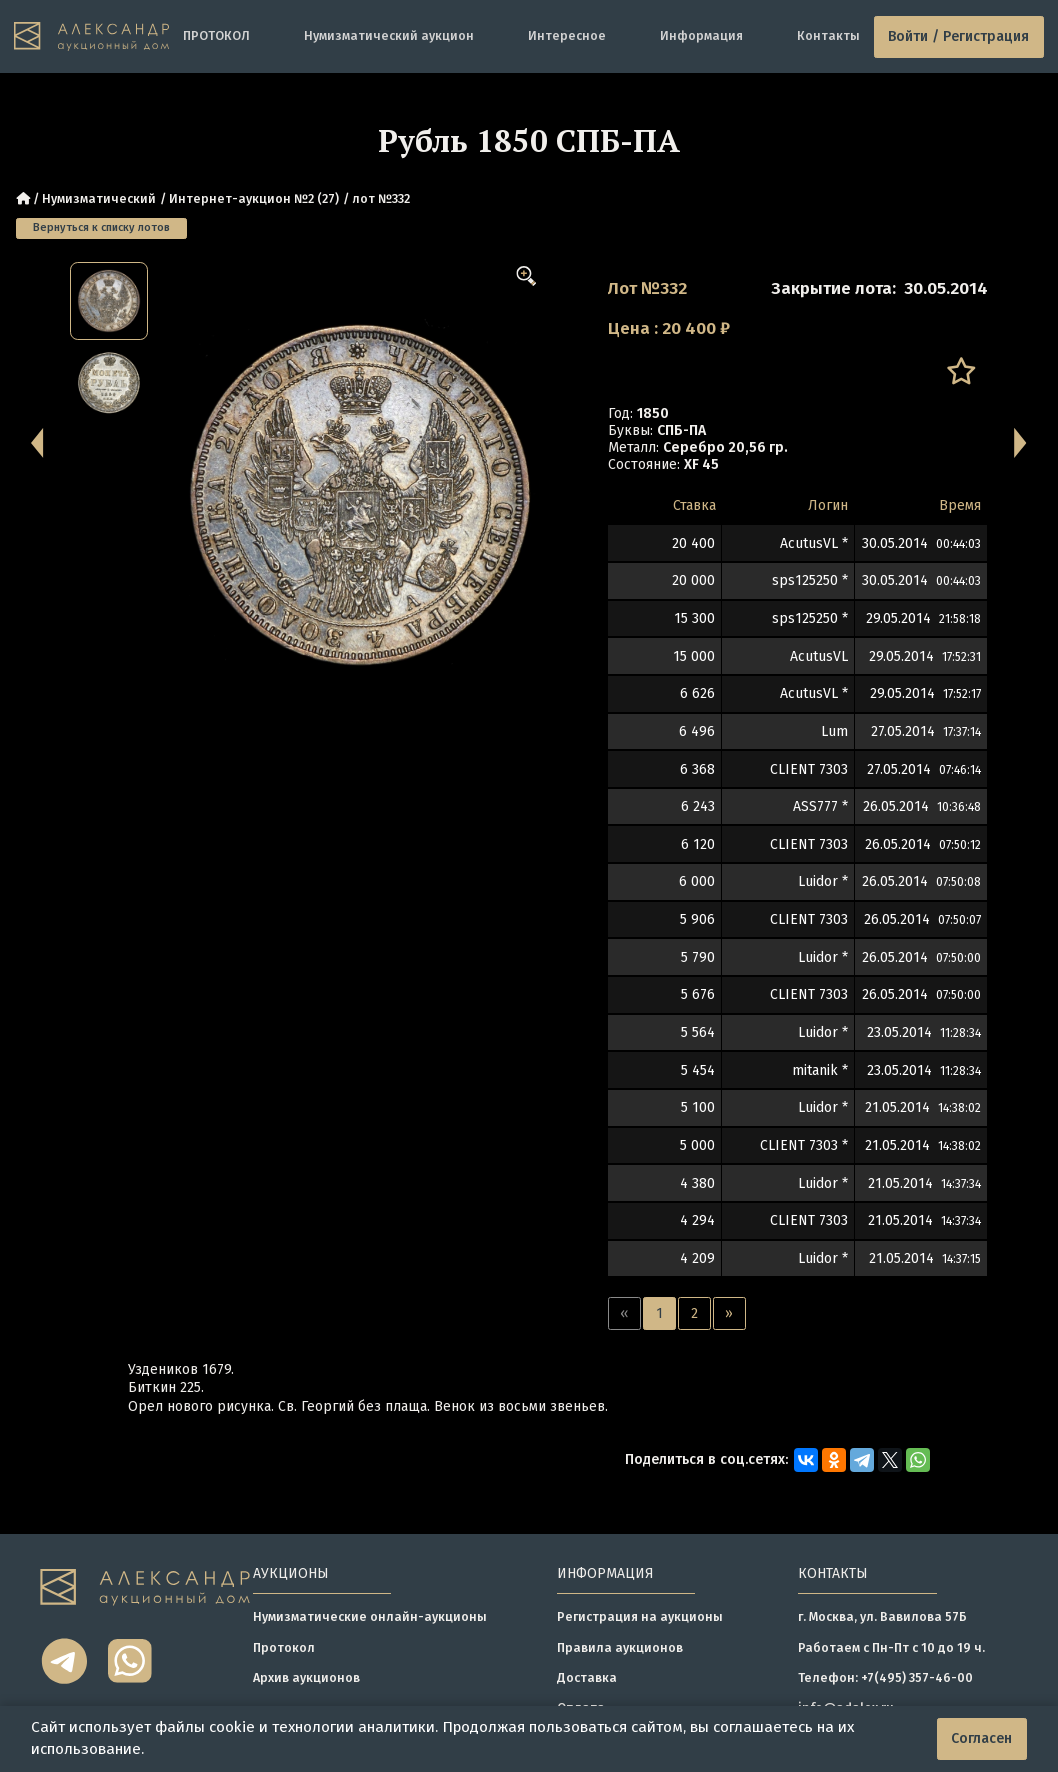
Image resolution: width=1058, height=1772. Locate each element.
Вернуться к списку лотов (101, 227)
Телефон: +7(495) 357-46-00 (885, 1677)
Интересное (567, 35)
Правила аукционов (620, 1647)
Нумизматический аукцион (389, 35)
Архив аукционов (306, 1677)
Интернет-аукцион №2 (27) (254, 198)
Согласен (981, 1738)
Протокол (284, 1647)
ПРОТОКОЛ (216, 35)
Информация (701, 35)
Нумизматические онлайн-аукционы (370, 1616)
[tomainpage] (91, 36)
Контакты (828, 35)
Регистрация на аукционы (640, 1616)
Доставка (587, 1677)
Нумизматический (99, 198)
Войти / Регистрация (958, 36)
